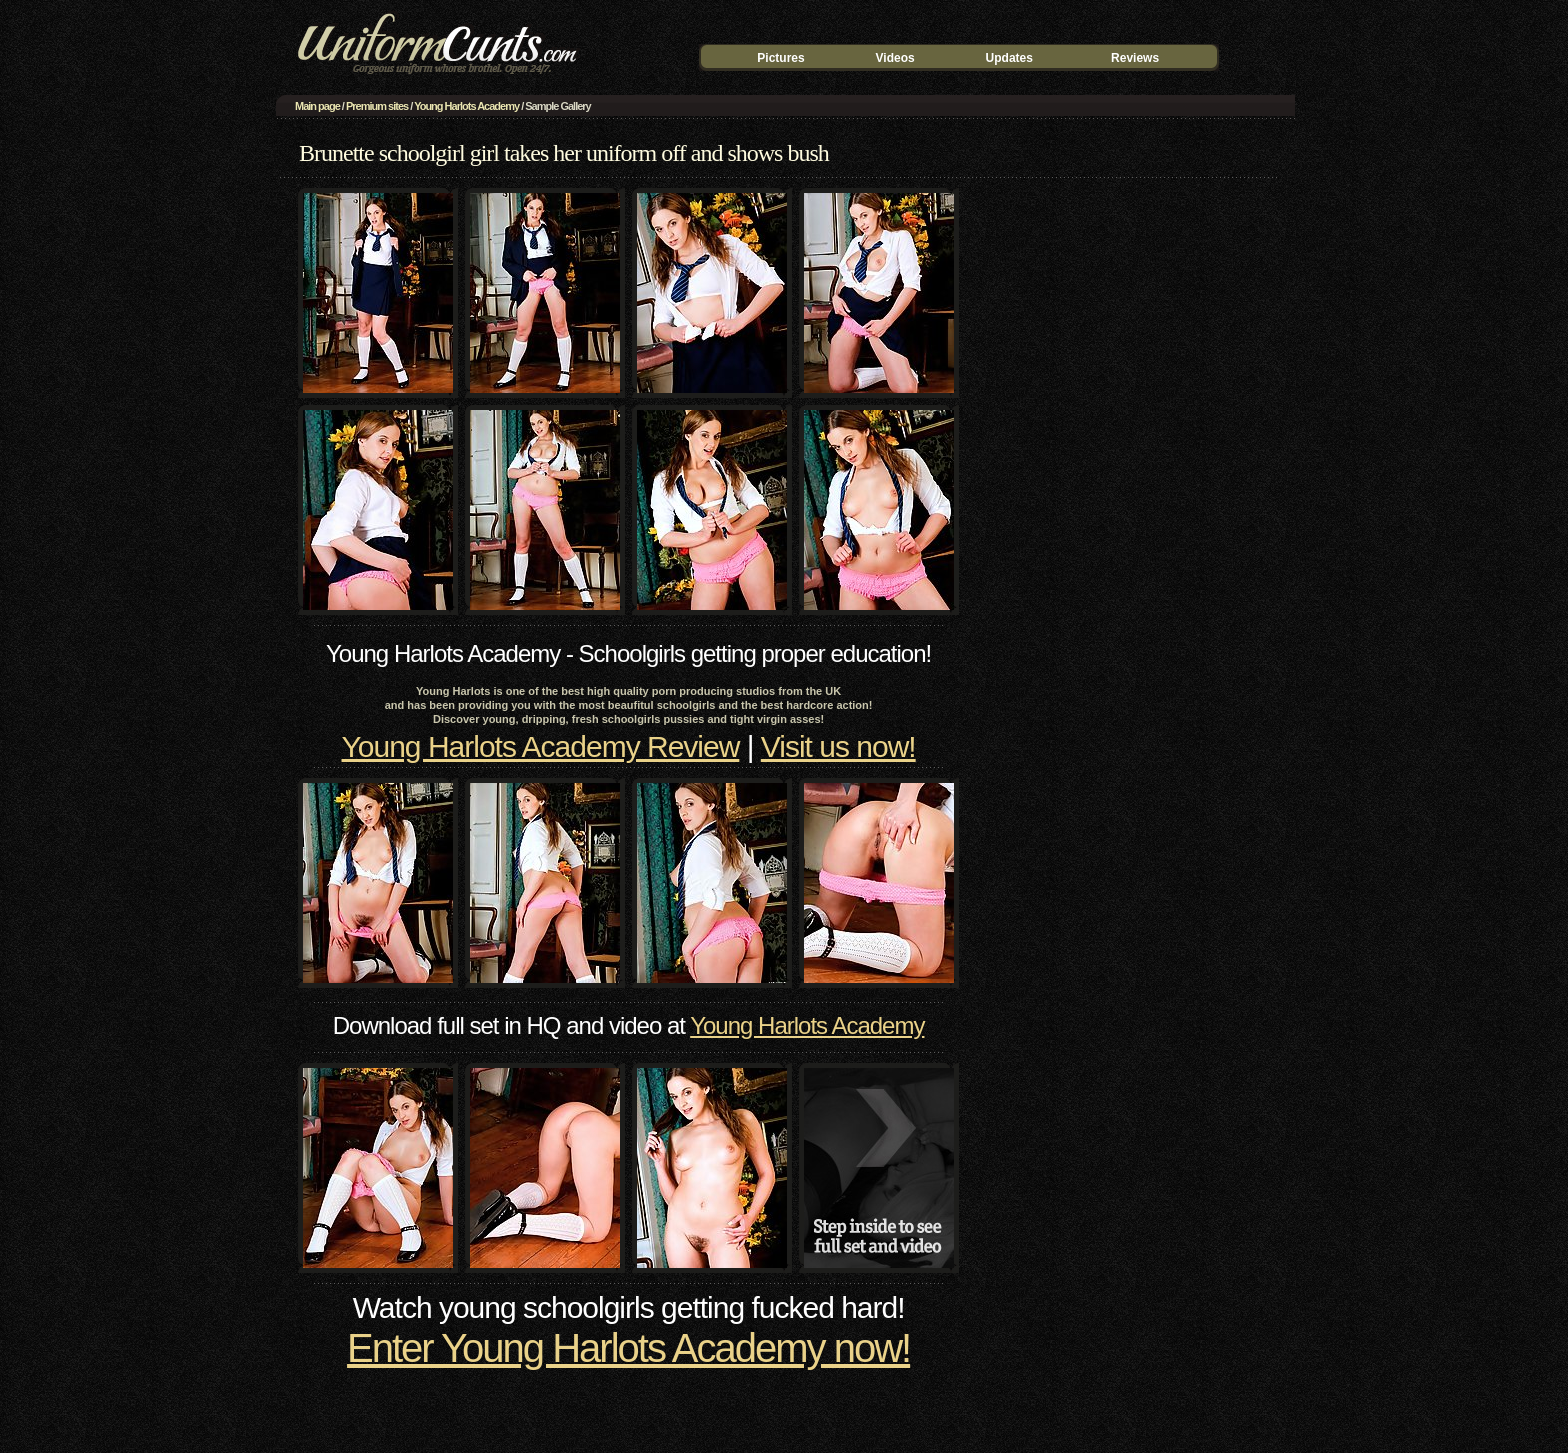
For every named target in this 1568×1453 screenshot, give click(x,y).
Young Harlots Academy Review (541, 746)
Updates (1009, 58)
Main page (317, 106)
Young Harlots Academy (466, 106)
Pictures (780, 58)
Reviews (1135, 58)
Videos (895, 58)
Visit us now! (838, 746)
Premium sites (377, 106)
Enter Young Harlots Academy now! (628, 1348)
